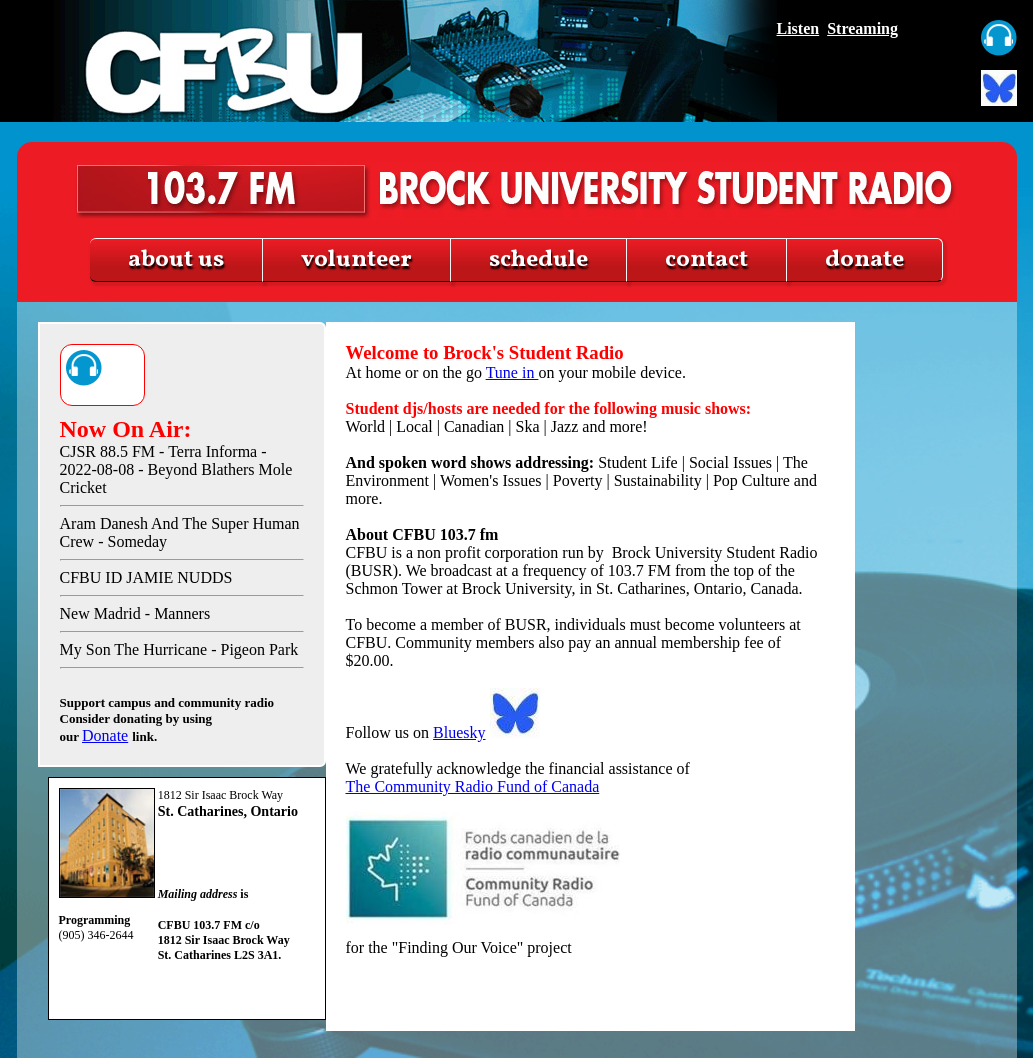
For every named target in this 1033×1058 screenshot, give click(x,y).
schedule (538, 260)
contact (706, 260)
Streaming (862, 28)
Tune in (512, 372)
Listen (798, 28)
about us (176, 260)
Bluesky (459, 732)
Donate (105, 735)
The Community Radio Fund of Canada (473, 786)
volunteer (356, 260)
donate (864, 260)
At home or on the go (591, 361)
